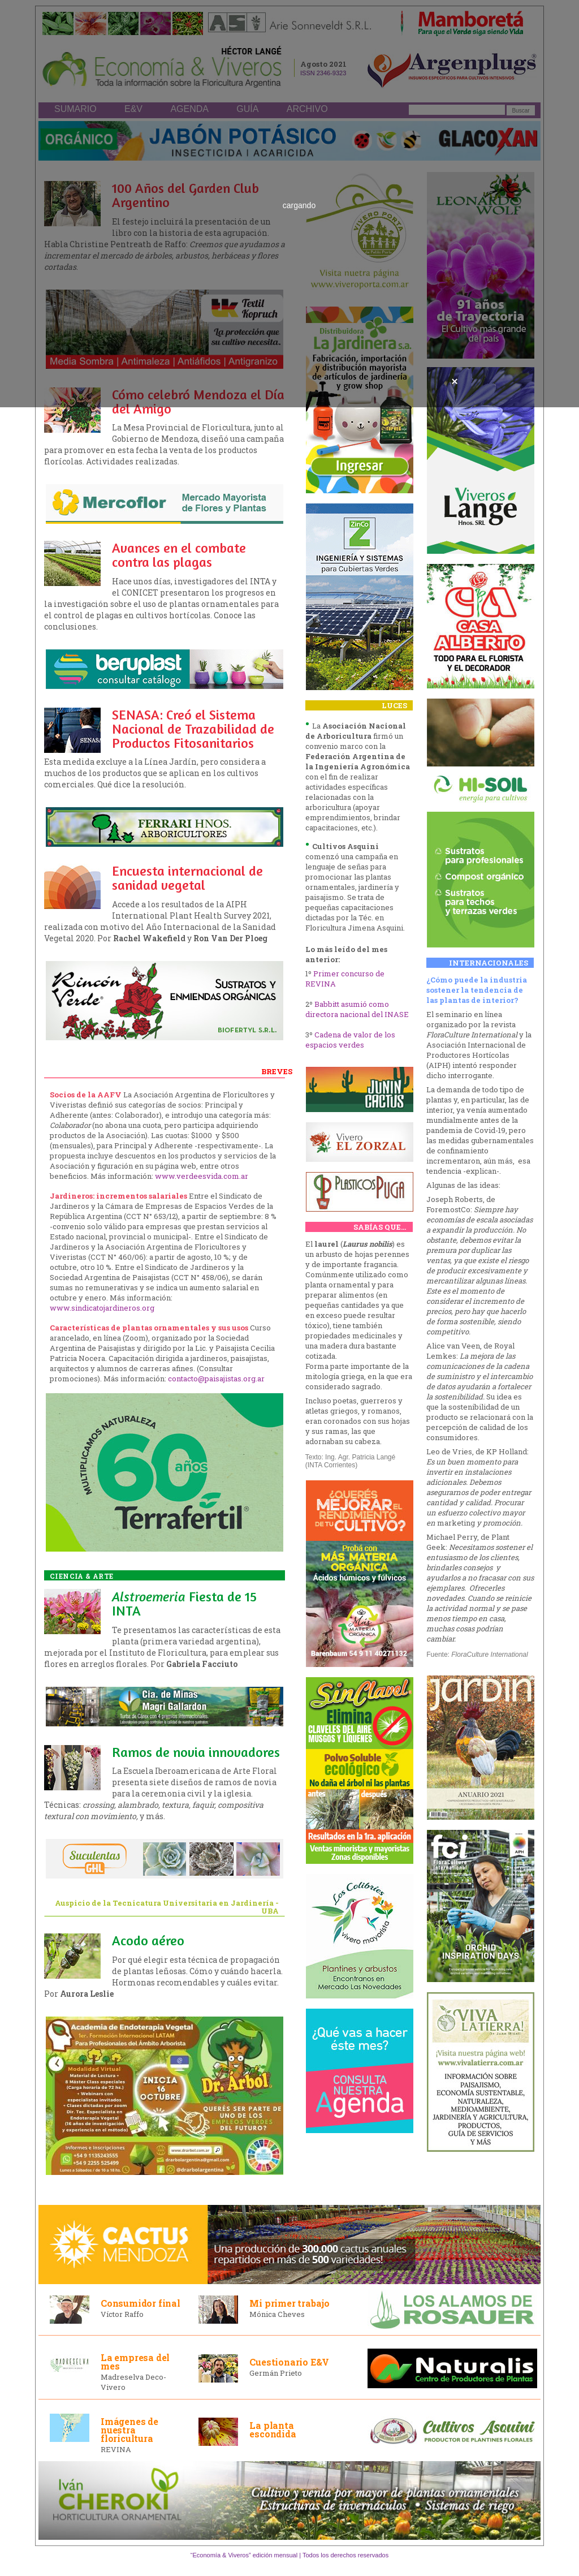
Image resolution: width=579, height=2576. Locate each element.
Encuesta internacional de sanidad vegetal (187, 878)
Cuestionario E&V (289, 2362)
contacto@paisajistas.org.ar (216, 1378)
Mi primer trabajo (289, 2303)
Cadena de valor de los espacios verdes (350, 1039)
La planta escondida (272, 2429)
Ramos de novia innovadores (196, 1752)
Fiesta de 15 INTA (184, 1603)
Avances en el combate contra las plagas (179, 555)
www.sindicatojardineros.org (102, 1308)
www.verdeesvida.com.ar (201, 1176)
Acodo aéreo (148, 1940)
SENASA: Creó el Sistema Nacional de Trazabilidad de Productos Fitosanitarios (193, 729)
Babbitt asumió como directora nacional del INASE (357, 1009)
